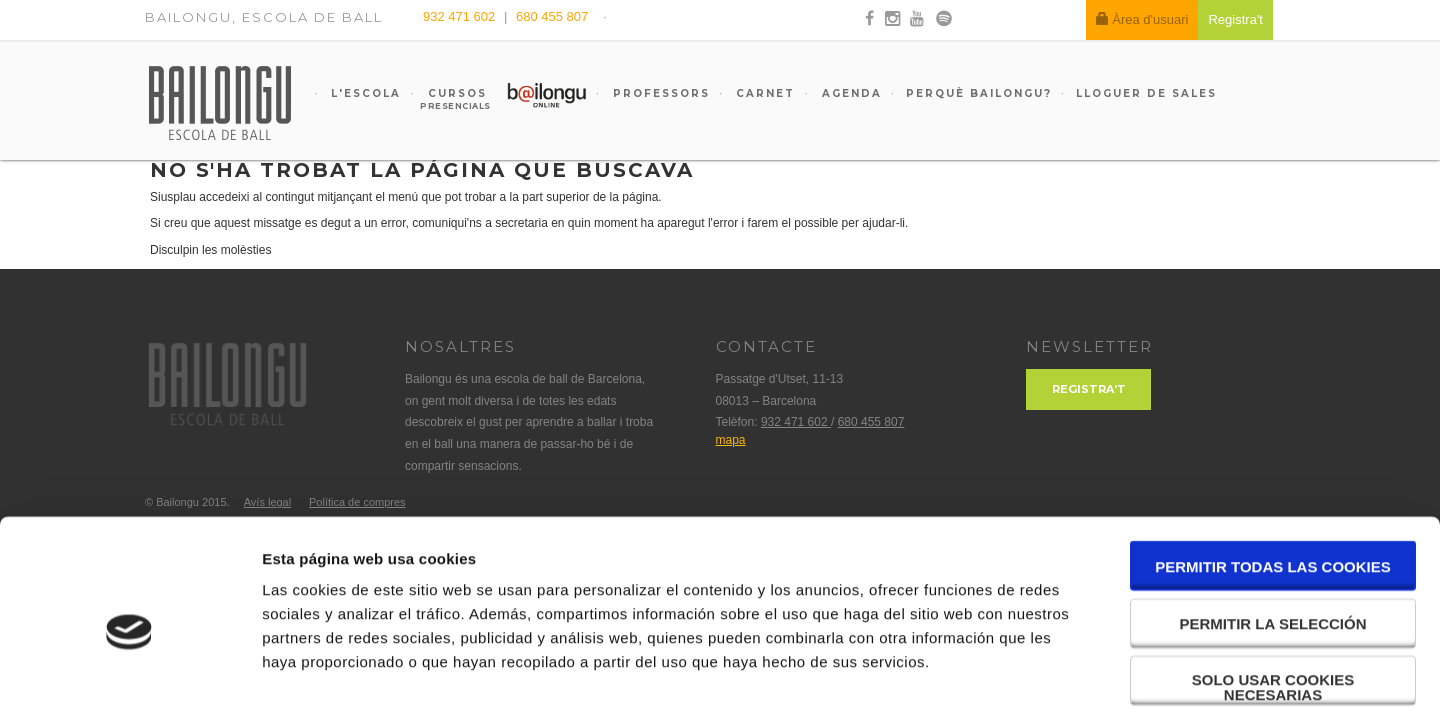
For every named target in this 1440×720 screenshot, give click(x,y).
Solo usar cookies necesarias (1273, 599)
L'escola (363, 93)
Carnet (763, 93)
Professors (659, 93)
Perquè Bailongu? (979, 93)
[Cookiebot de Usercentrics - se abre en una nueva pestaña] (129, 681)
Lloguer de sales (1146, 93)
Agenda (849, 93)
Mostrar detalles (1074, 680)
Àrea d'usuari (1142, 19)
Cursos (448, 99)
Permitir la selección (1273, 535)
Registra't (1089, 389)
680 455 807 (552, 16)
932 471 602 (461, 16)
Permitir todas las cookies (1273, 478)
